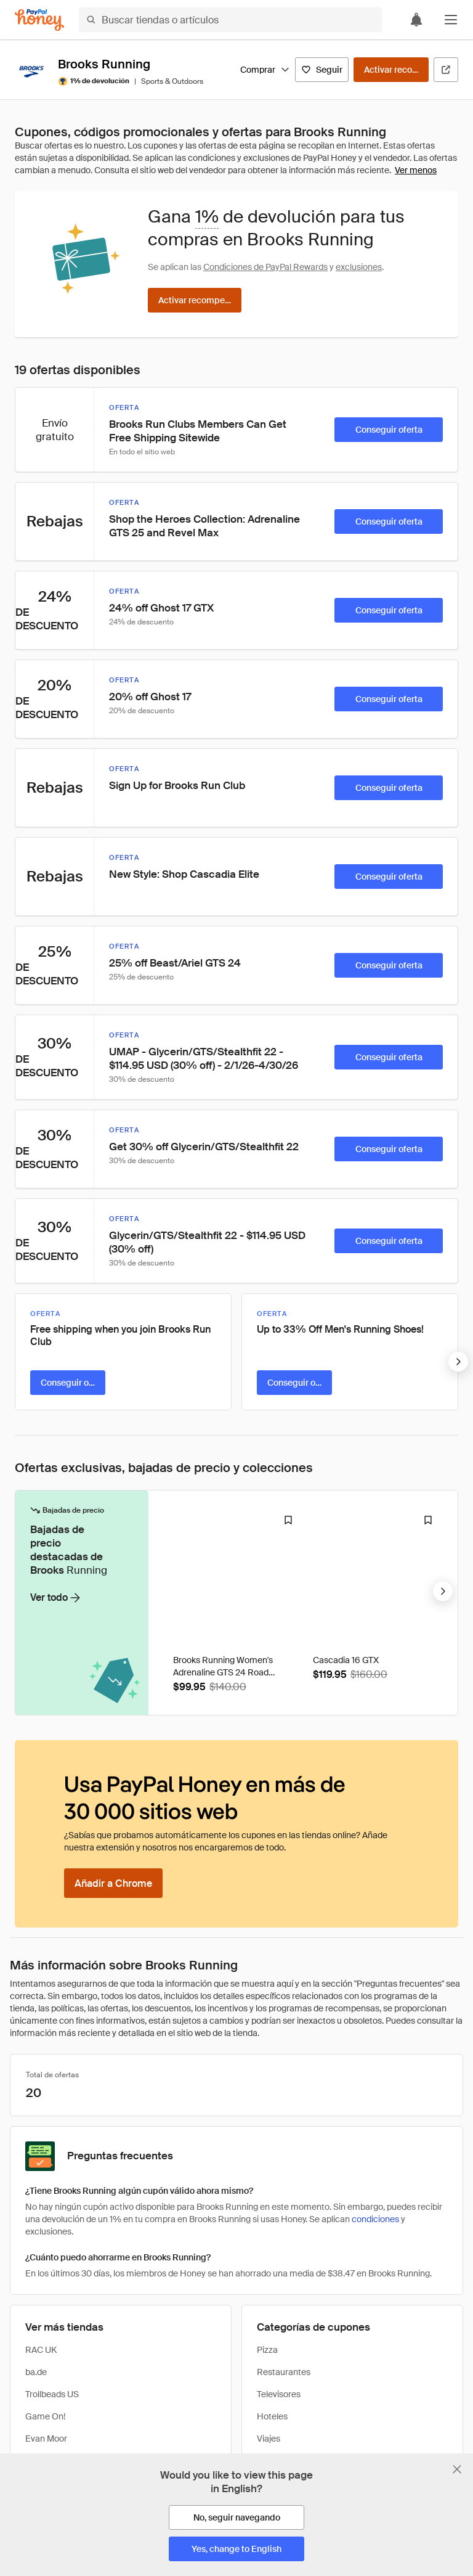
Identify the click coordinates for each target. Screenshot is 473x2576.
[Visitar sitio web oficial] (446, 69)
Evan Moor (46, 2438)
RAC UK (41, 2349)
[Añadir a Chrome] (113, 1883)
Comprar (265, 69)
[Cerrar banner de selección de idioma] (457, 2469)
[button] (450, 19)
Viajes (268, 2438)
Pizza (267, 2349)
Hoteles (272, 2416)
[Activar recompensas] (391, 69)
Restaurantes (283, 2372)
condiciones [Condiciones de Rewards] (375, 2219)
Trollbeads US (52, 2394)
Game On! (45, 2416)
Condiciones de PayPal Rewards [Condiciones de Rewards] (265, 266)
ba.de (36, 2372)
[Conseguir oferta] (388, 429)
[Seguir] (322, 69)
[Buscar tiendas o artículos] (230, 19)
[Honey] (39, 20)
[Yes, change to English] (236, 2549)
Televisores (279, 2394)
